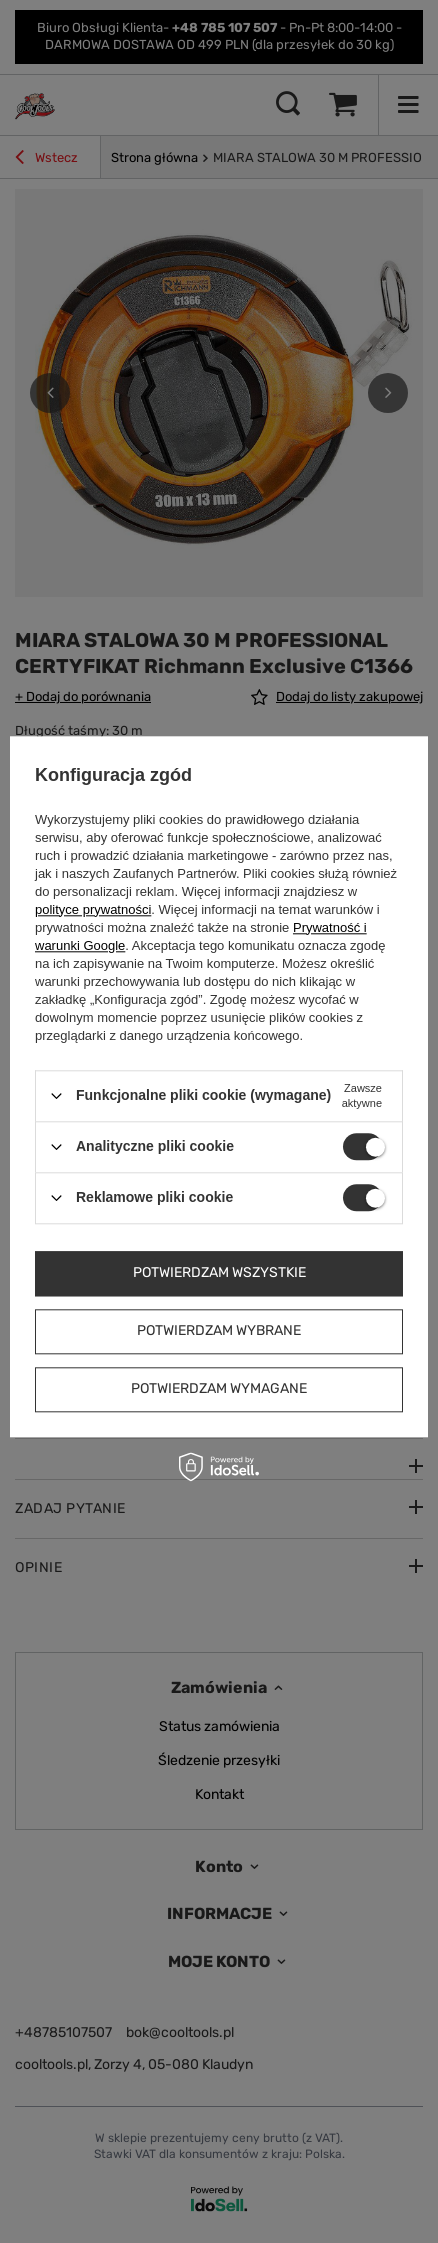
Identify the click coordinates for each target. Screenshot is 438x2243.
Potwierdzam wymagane (219, 1388)
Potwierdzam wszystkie (219, 1272)
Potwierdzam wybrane (219, 1330)
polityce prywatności (93, 909)
